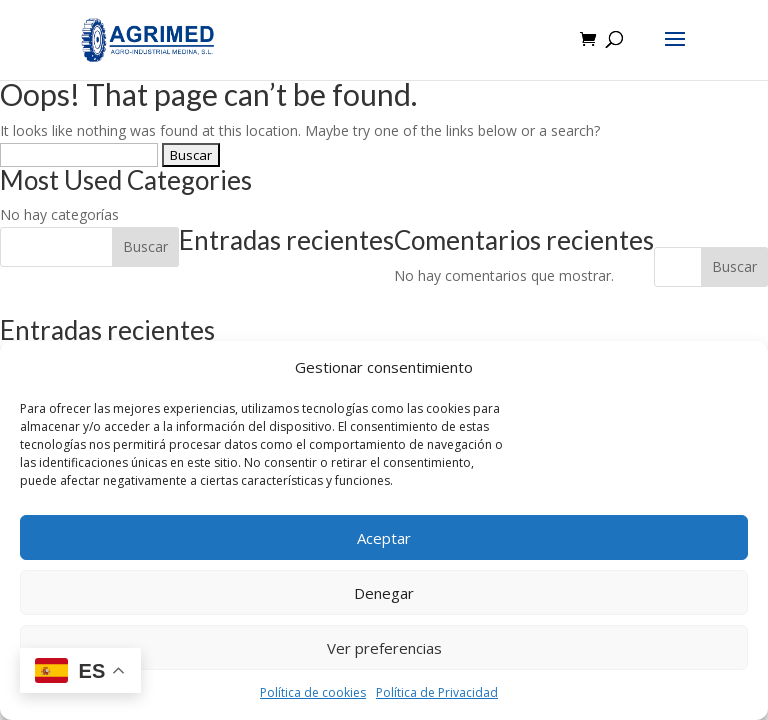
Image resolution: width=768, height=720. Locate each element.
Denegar (384, 593)
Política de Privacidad (437, 692)
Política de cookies (313, 692)
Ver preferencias (384, 648)
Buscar (734, 266)
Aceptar (384, 538)
